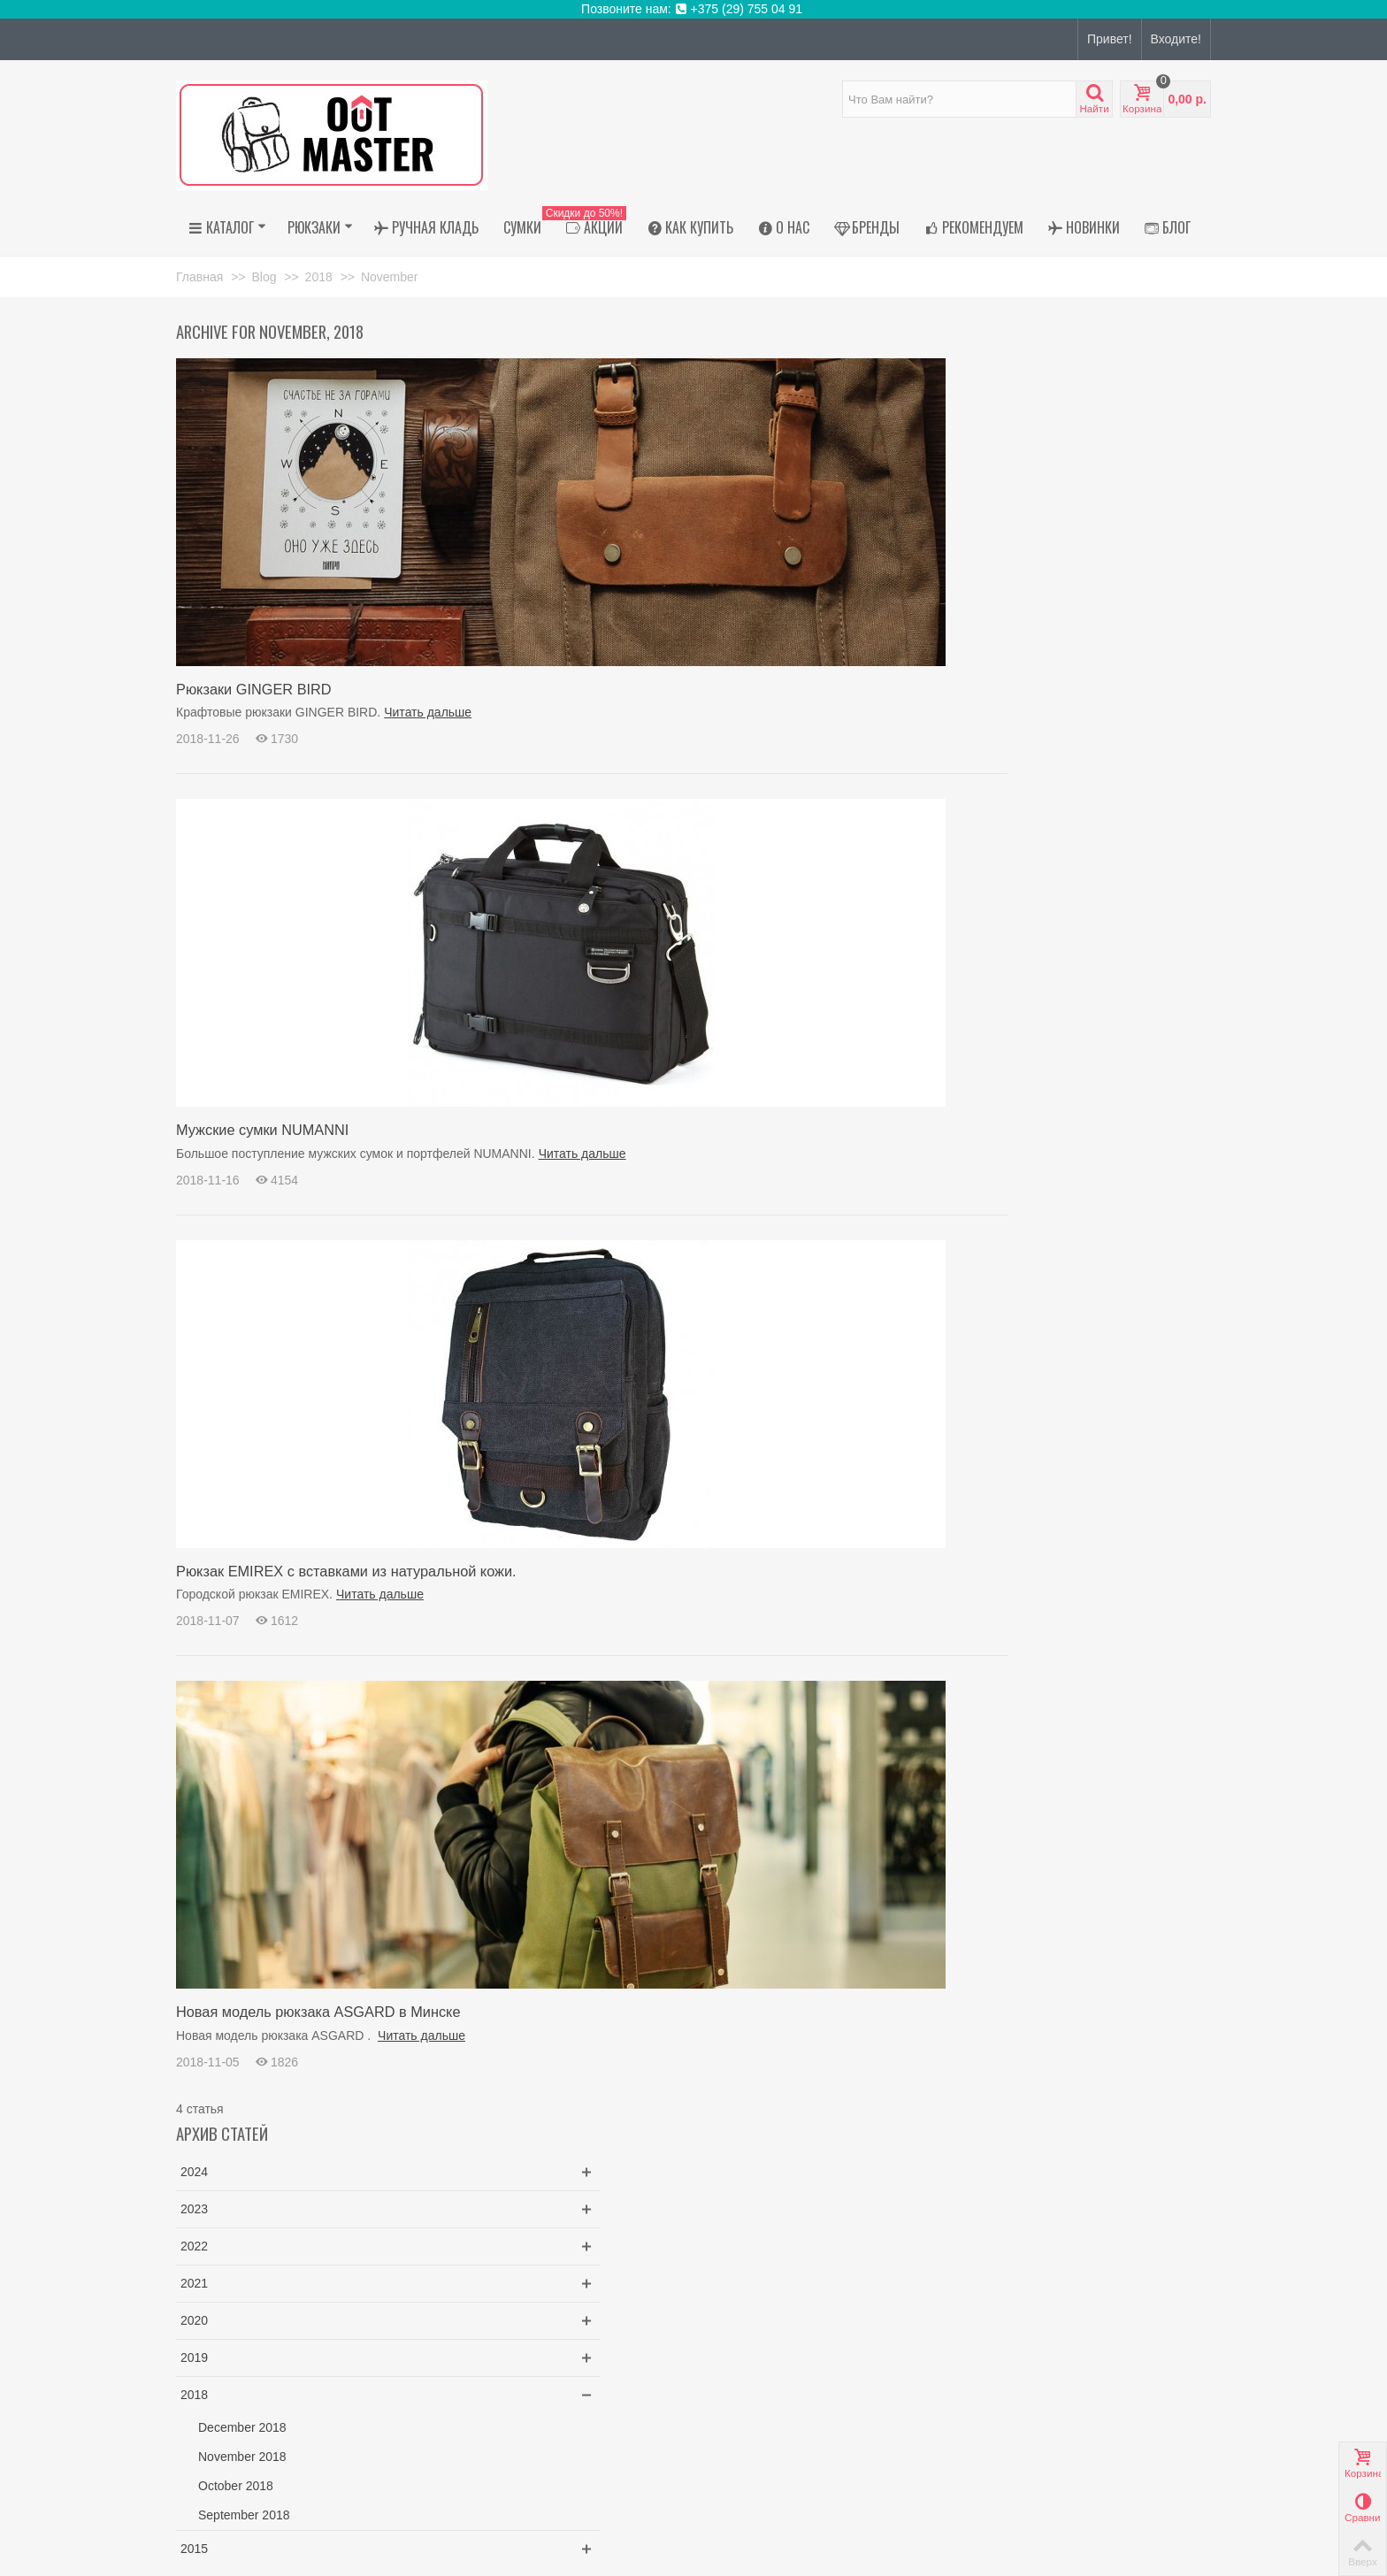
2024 (990, 375)
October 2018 (1031, 689)
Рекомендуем (973, 227)
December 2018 (1038, 631)
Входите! (1176, 39)
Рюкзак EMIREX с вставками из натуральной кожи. (346, 1571)
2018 (990, 598)
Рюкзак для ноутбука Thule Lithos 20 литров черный (1108, 856)
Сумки (522, 227)
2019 (990, 561)
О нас (783, 227)
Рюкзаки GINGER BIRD (254, 689)
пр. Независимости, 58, (285, 2217)
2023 (990, 412)
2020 (990, 524)
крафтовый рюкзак (1143, 1197)
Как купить (690, 227)
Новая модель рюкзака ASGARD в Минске (318, 2012)
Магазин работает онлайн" (252, 2235)
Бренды (867, 227)
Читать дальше (427, 712)
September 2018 (1040, 718)
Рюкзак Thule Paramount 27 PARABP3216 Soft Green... (1109, 1004)
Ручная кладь (426, 227)
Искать (1149, 1299)
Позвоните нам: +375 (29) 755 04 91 (693, 9)
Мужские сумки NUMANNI (262, 1130)
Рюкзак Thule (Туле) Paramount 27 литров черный (1119, 930)
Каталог (227, 227)
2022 (990, 449)
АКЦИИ (590, 227)
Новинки (1084, 227)
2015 (990, 752)
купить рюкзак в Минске (1102, 1215)
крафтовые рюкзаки (1029, 1197)
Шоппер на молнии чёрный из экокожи (1116, 1078)
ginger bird (1001, 1215)
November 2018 (1038, 660)
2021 (990, 486)
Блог (1168, 227)
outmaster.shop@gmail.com (294, 2432)
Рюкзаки (320, 227)
